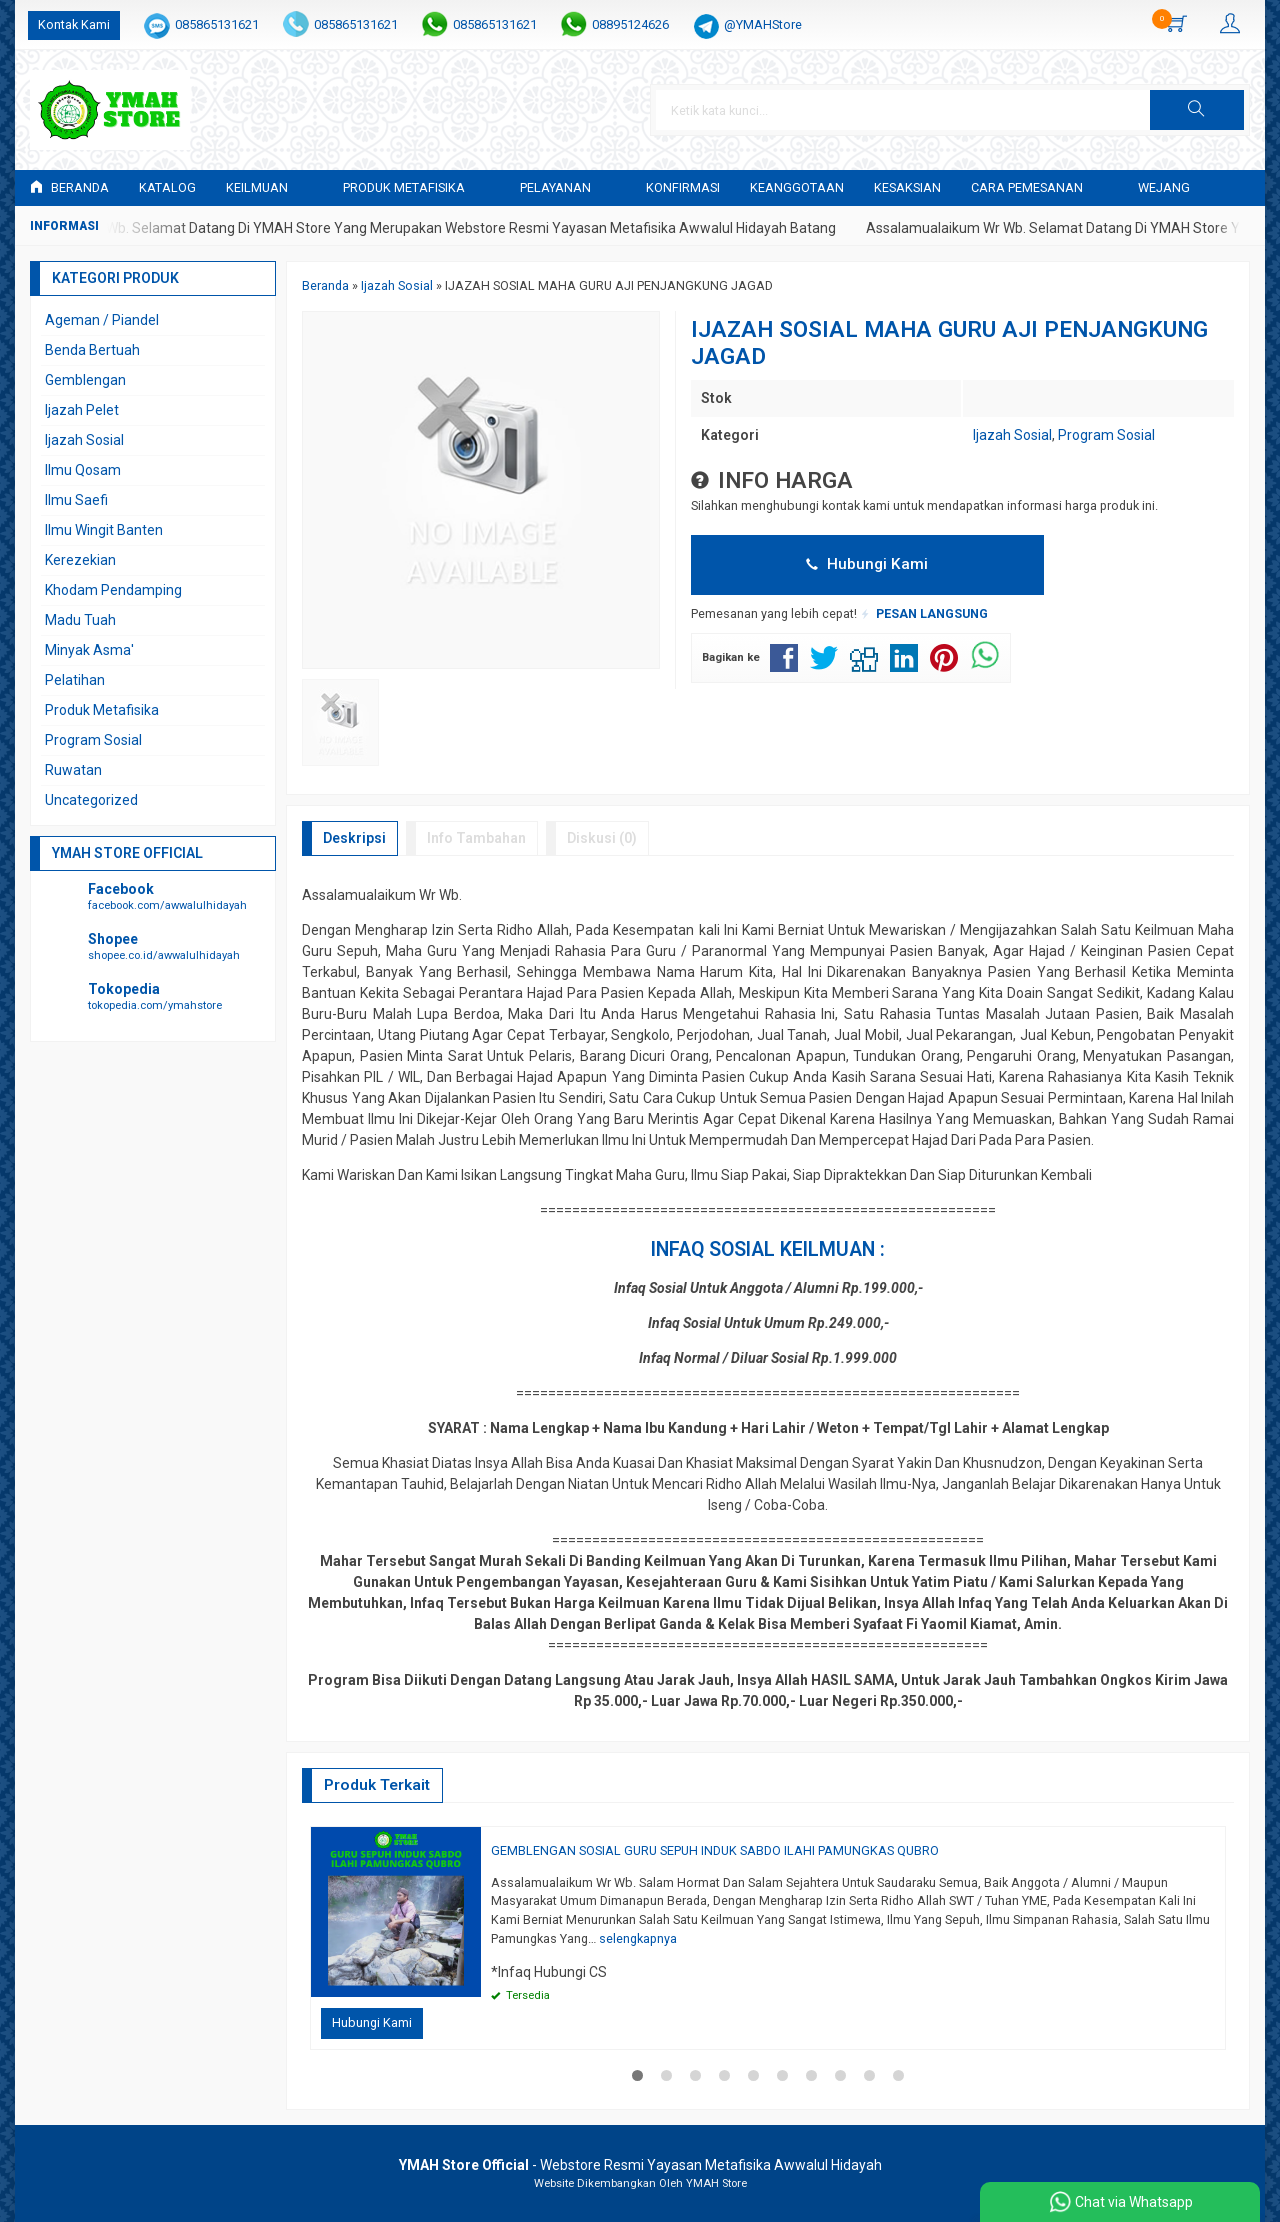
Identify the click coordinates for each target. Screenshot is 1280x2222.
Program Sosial (1106, 435)
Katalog (167, 187)
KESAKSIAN (907, 187)
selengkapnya (638, 1938)
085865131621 (217, 24)
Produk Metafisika (102, 710)
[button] (1197, 110)
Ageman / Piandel (102, 320)
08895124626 (630, 24)
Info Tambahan (476, 838)
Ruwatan (73, 770)
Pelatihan (75, 680)
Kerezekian (80, 560)
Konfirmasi (683, 187)
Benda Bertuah (92, 350)
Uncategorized (91, 800)
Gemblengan (85, 380)
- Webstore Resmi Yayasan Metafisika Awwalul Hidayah (640, 2165)
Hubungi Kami (867, 564)
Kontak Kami (74, 24)
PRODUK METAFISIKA (404, 187)
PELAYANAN (555, 187)
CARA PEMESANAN (1027, 187)
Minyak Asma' (89, 650)
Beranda (69, 187)
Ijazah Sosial (1012, 435)
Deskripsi (354, 838)
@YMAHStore (763, 24)
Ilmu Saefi (76, 500)
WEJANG (1164, 187)
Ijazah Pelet (82, 410)
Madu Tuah (80, 620)
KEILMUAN (257, 187)
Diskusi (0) (602, 838)
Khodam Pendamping (113, 590)
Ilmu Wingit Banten (104, 530)
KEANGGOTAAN (797, 187)
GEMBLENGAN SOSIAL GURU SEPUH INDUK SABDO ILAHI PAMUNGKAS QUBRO (715, 1850)
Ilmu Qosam (83, 470)
